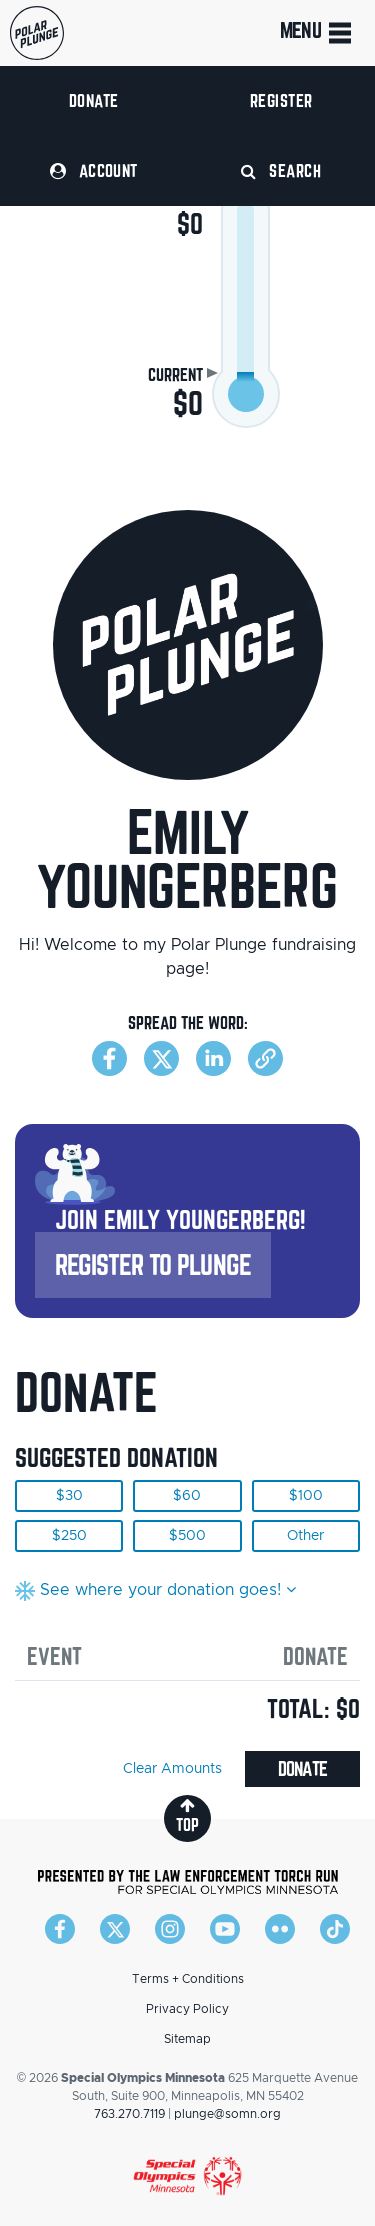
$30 (69, 1496)
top (187, 1815)
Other (305, 1536)
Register (281, 100)
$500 (187, 1536)
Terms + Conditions (188, 1979)
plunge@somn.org (227, 2114)
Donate (94, 100)
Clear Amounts (172, 1769)
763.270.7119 (129, 2114)
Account (94, 170)
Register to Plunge (153, 1264)
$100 (306, 1496)
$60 (187, 1496)
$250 (69, 1536)
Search (281, 170)
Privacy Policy (187, 2009)
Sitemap (187, 2039)
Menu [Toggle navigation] (317, 33)
